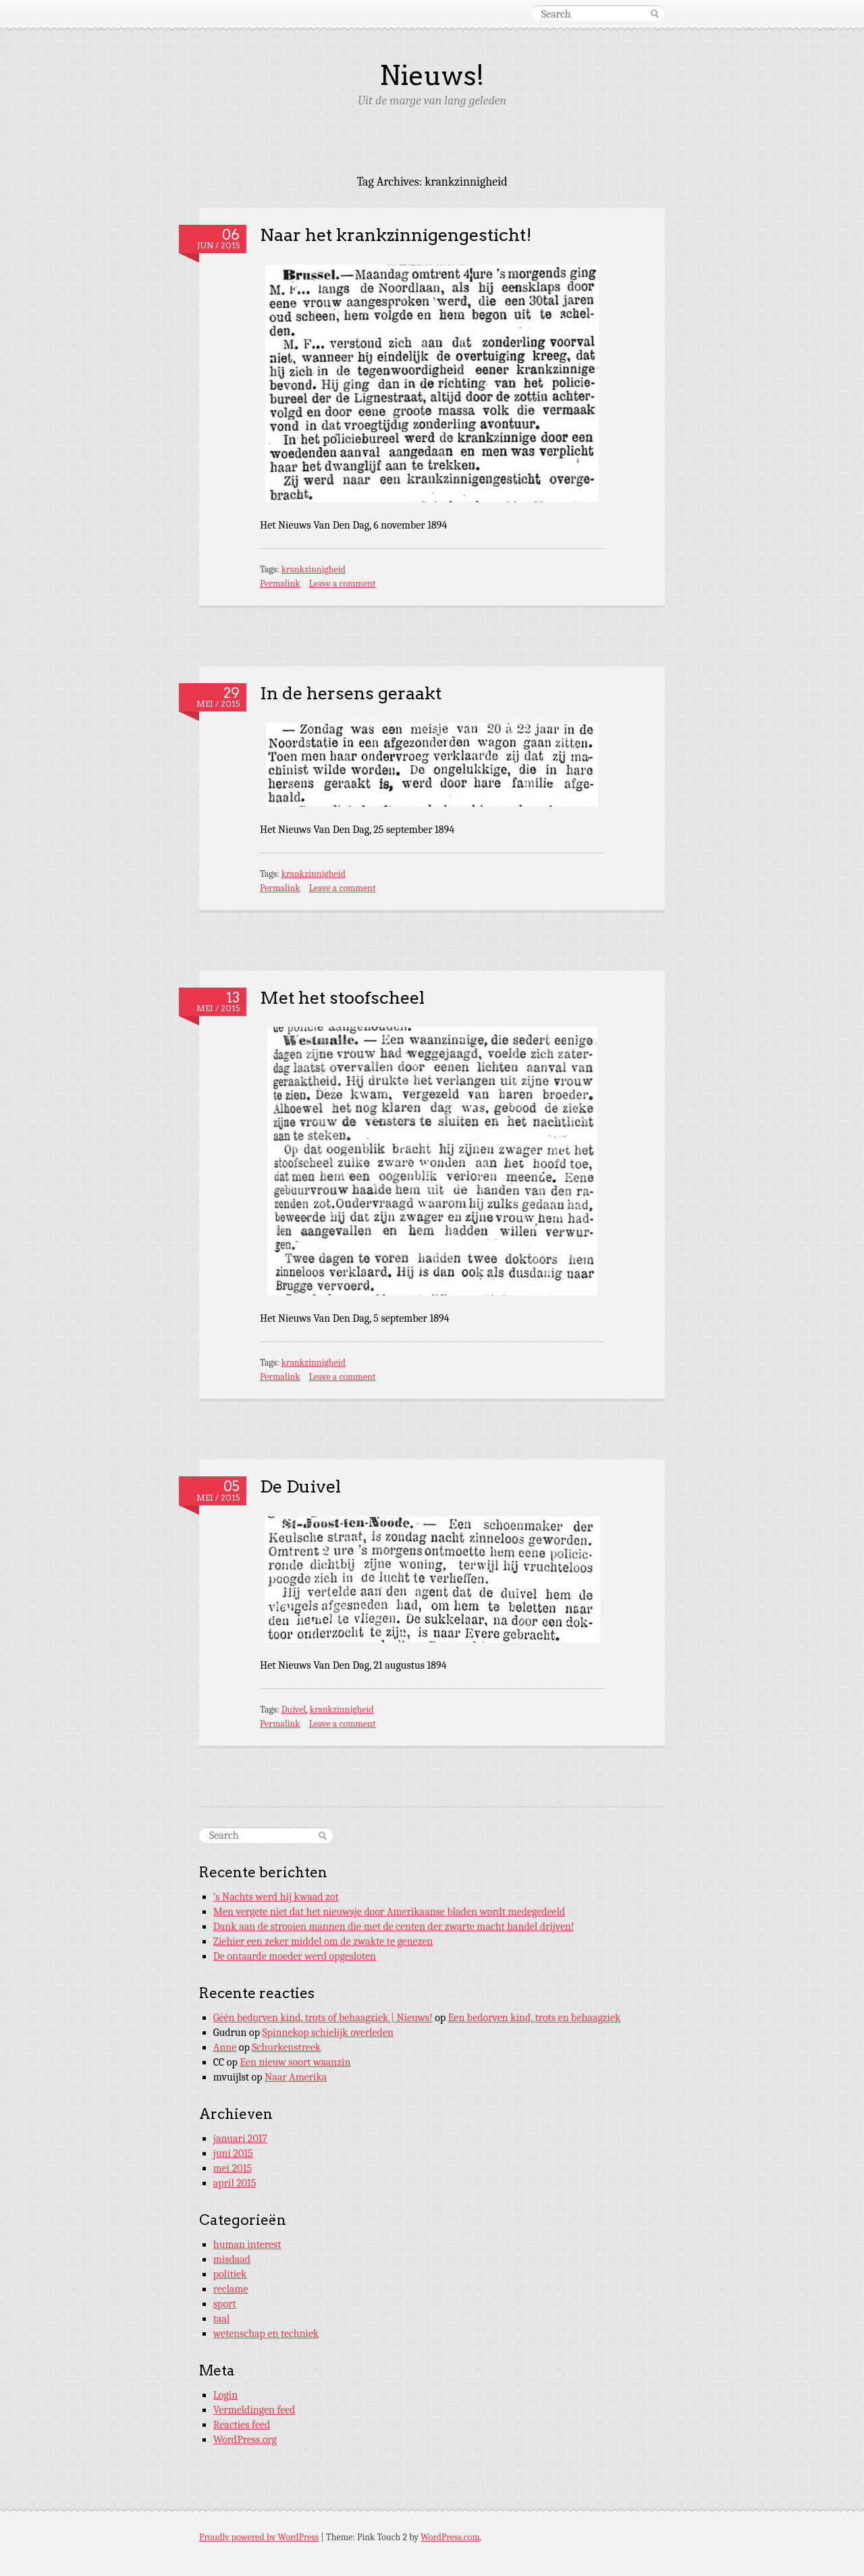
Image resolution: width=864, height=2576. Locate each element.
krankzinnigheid (313, 569)
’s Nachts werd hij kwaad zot (276, 1897)
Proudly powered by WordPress (259, 2537)
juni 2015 (233, 2153)
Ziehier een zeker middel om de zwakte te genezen (323, 1941)
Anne (225, 2047)
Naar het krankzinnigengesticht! (396, 234)
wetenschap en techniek (266, 2334)
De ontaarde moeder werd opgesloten (294, 1956)
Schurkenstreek (286, 2047)
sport (224, 2304)
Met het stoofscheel (342, 997)
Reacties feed (242, 2425)
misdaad (231, 2259)
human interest (247, 2244)
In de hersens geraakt (350, 692)
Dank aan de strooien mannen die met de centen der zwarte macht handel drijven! (393, 1927)
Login (225, 2395)
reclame (230, 2289)
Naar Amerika (296, 2077)
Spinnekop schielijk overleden (328, 2033)
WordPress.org (245, 2440)
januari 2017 (240, 2138)
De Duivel (300, 1486)
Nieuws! (432, 75)
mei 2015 (232, 2168)
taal (221, 2319)
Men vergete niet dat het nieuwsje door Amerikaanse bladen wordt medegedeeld (389, 1912)
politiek (230, 2274)
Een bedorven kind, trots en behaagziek (534, 2018)
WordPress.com (450, 2537)
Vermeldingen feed (254, 2410)
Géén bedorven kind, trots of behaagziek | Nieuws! (323, 2018)
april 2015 (234, 2183)
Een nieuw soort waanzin (295, 2062)
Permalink (280, 583)
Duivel (293, 1709)
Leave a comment (342, 583)
